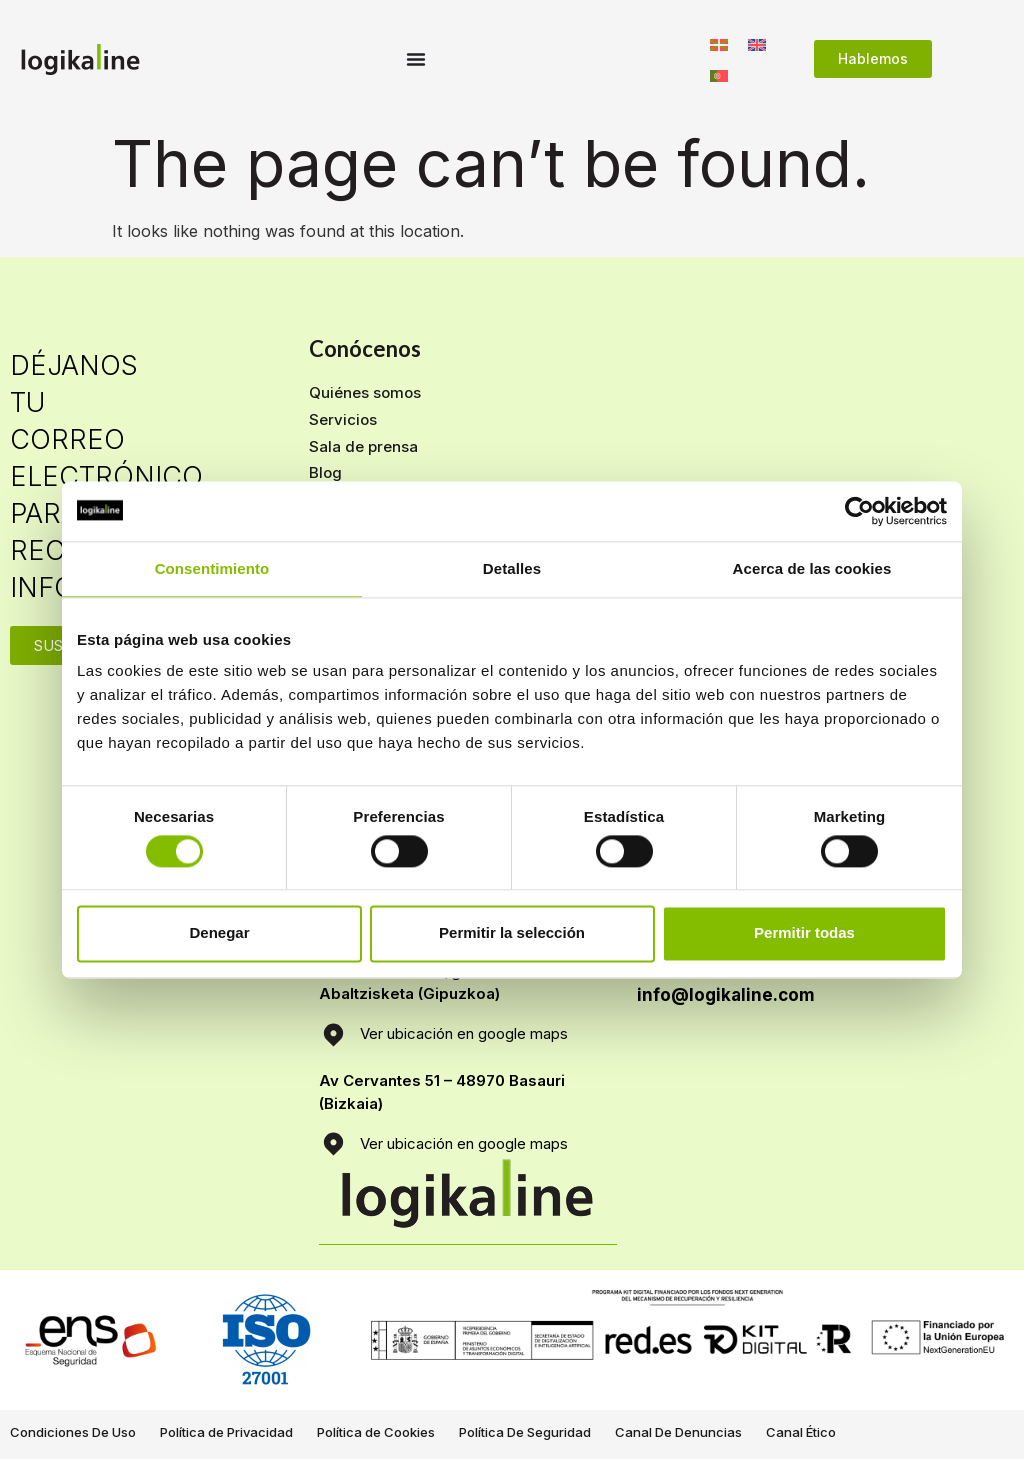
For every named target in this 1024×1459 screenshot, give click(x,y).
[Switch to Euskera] (719, 43)
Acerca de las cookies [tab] (812, 568)
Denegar (219, 933)
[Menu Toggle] (416, 59)
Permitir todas (804, 933)
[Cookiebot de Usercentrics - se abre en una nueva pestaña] (859, 511)
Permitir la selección (512, 933)
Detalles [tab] (512, 568)
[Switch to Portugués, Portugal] (719, 74)
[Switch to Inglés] (757, 43)
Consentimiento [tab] (212, 568)
